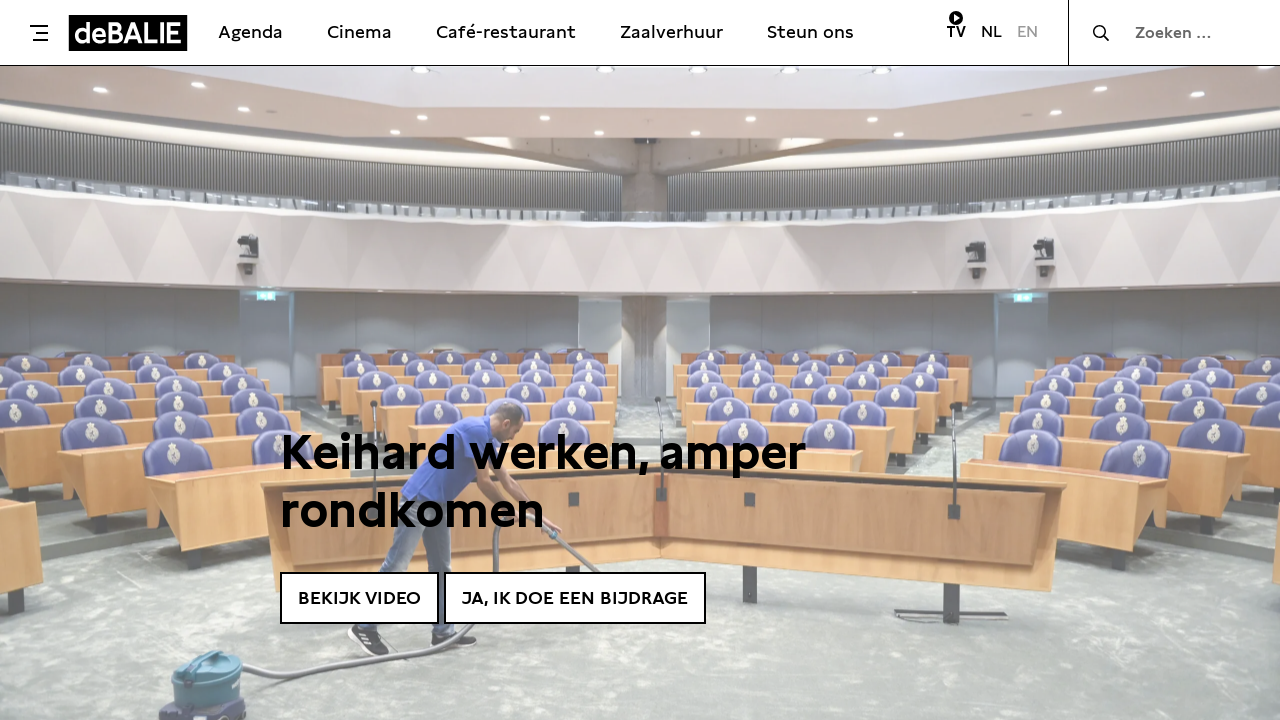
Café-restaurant (506, 31)
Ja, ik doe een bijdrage (575, 597)
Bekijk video (359, 597)
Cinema (359, 31)
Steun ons (810, 31)
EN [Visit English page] (1027, 31)
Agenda (250, 31)
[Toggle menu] (39, 33)
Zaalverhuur (671, 31)
